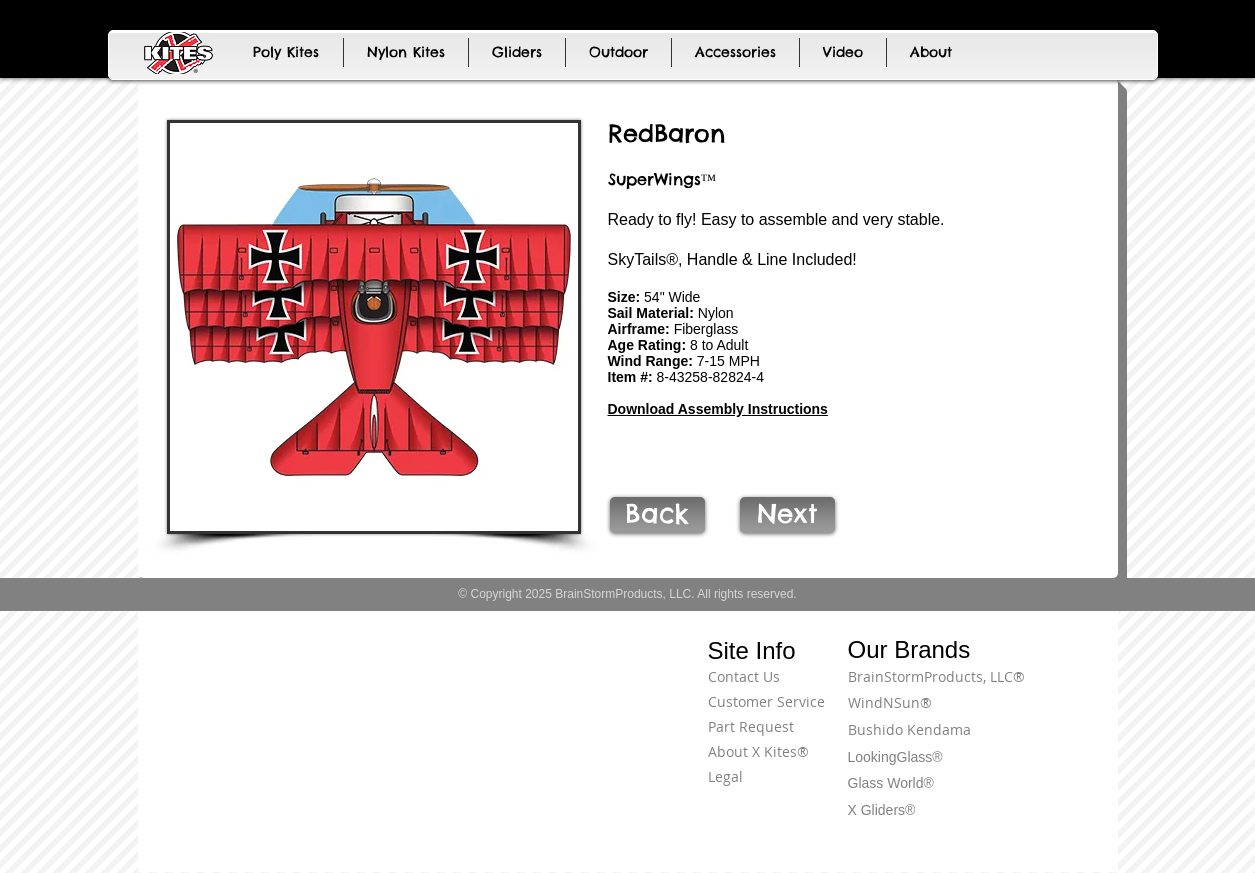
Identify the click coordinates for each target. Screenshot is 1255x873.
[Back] (657, 515)
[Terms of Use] (1043, 688)
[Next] (787, 515)
